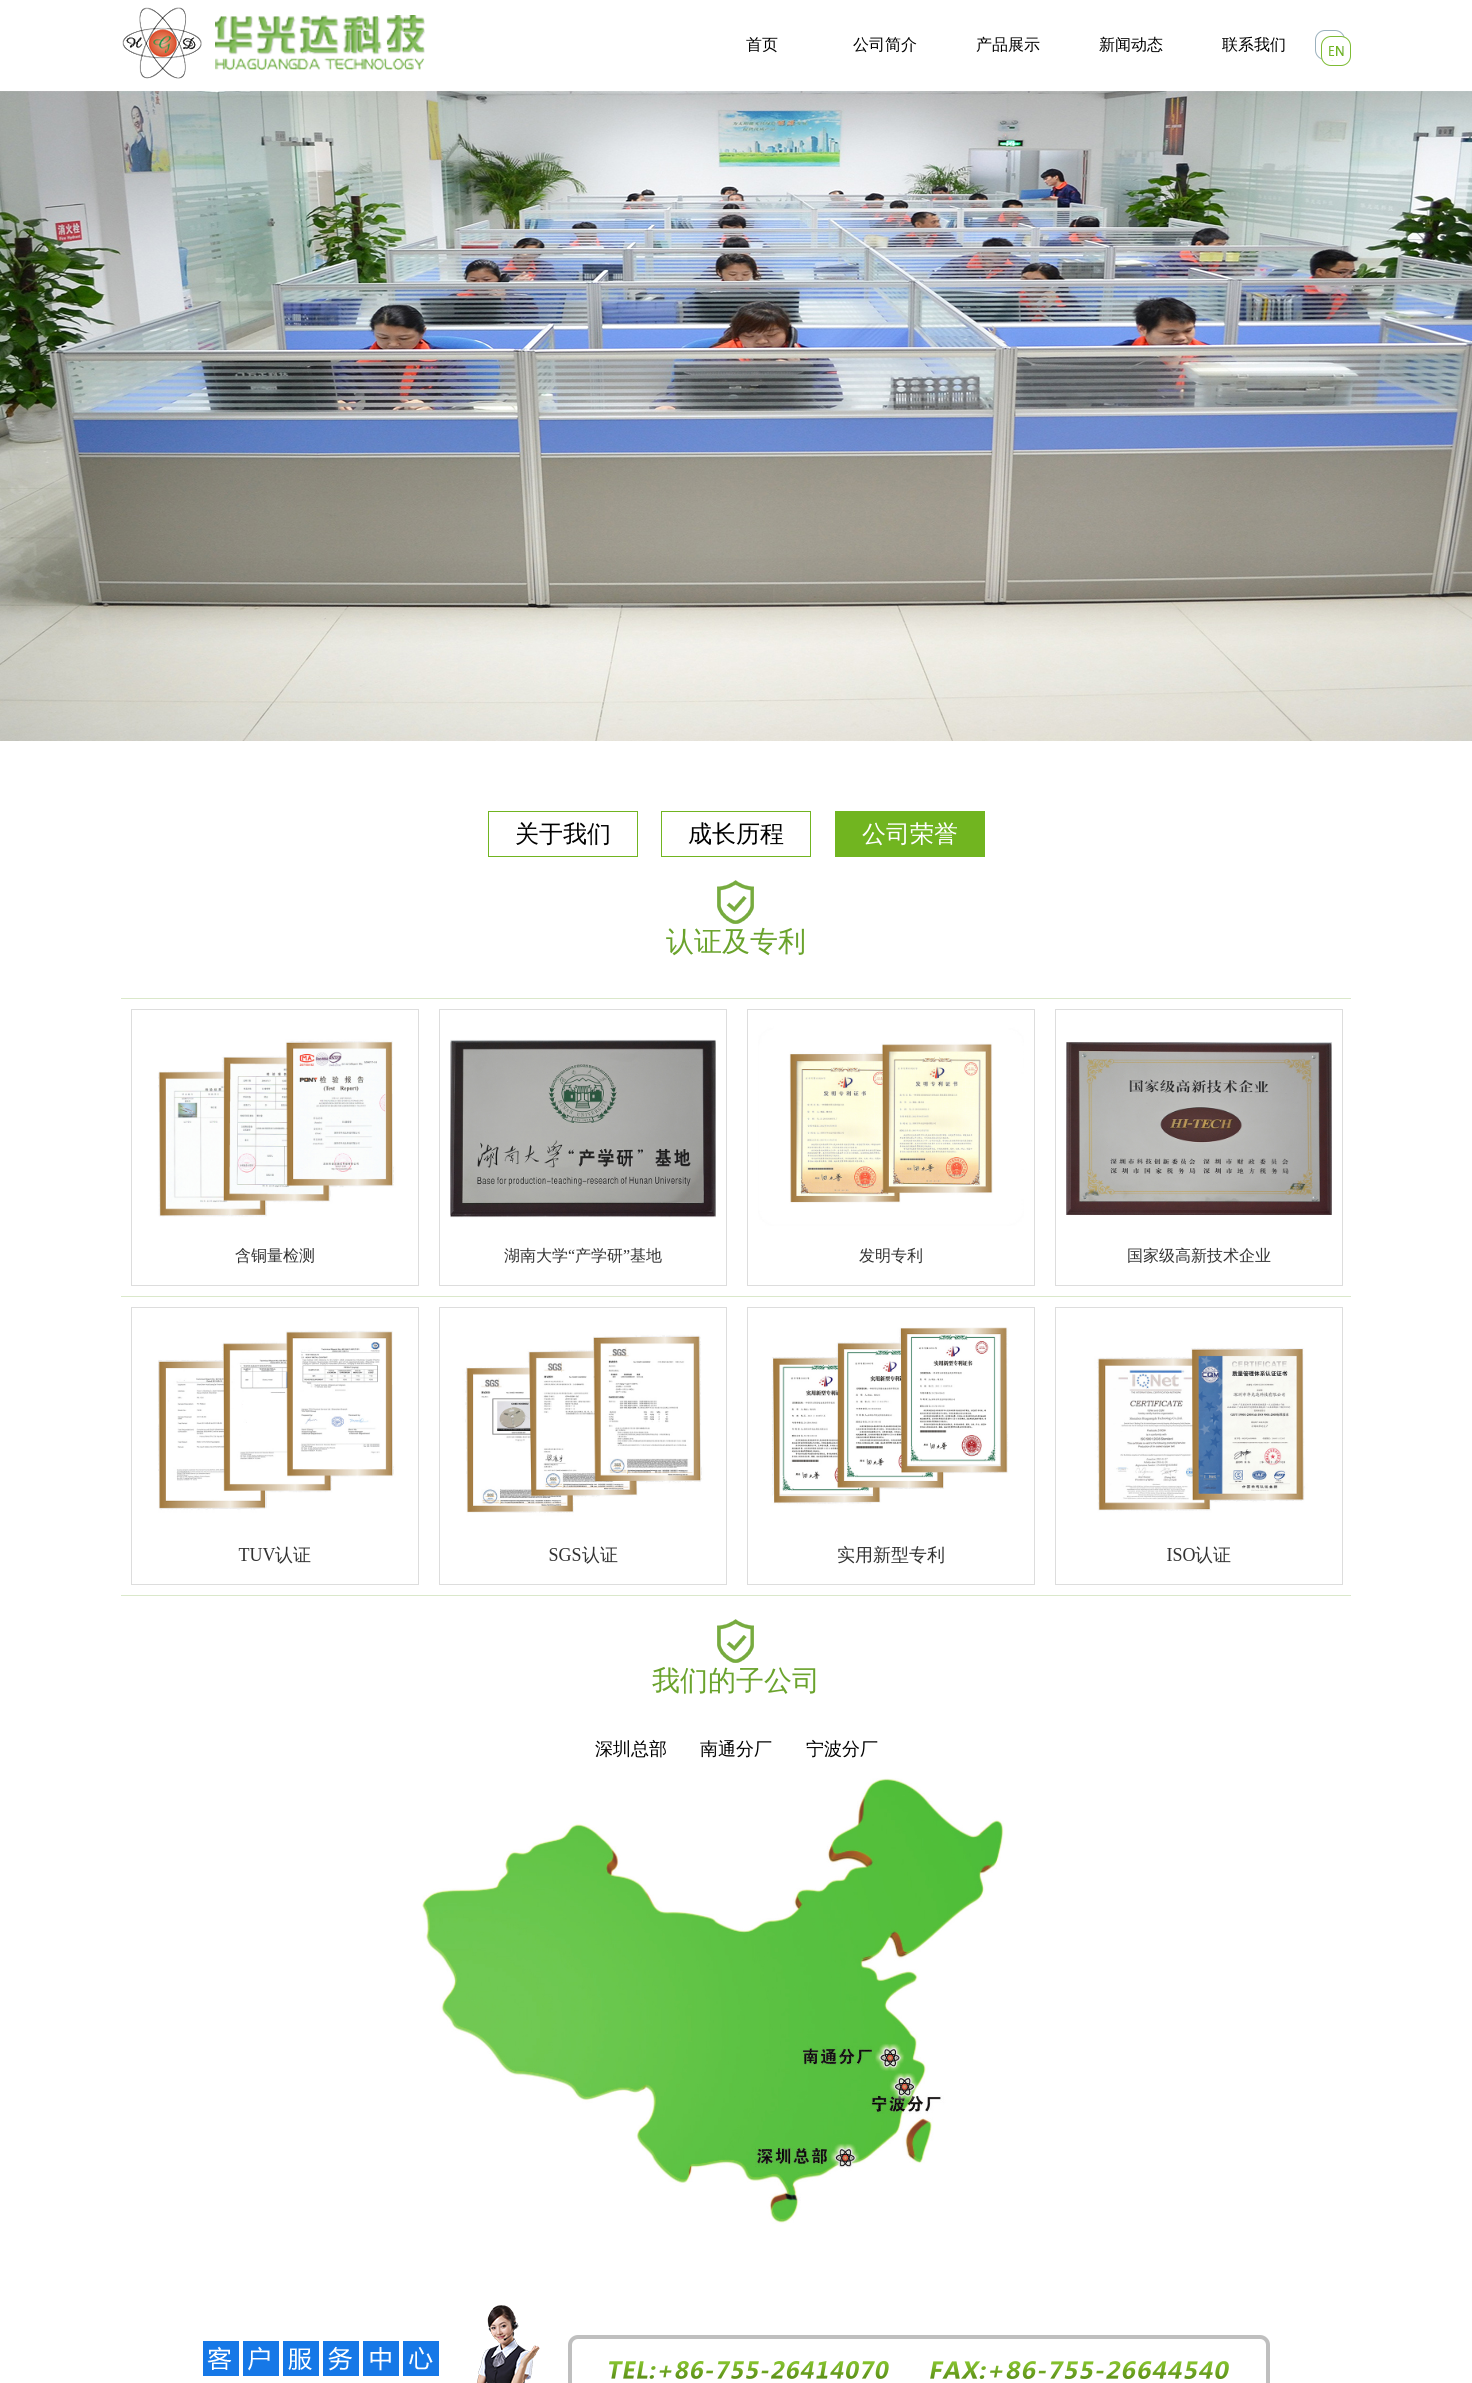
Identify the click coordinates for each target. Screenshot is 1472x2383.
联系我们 (1254, 44)
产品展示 (1008, 44)
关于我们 (563, 834)
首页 (762, 44)
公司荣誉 (910, 834)
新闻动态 (1131, 44)
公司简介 (885, 44)
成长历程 (736, 834)
